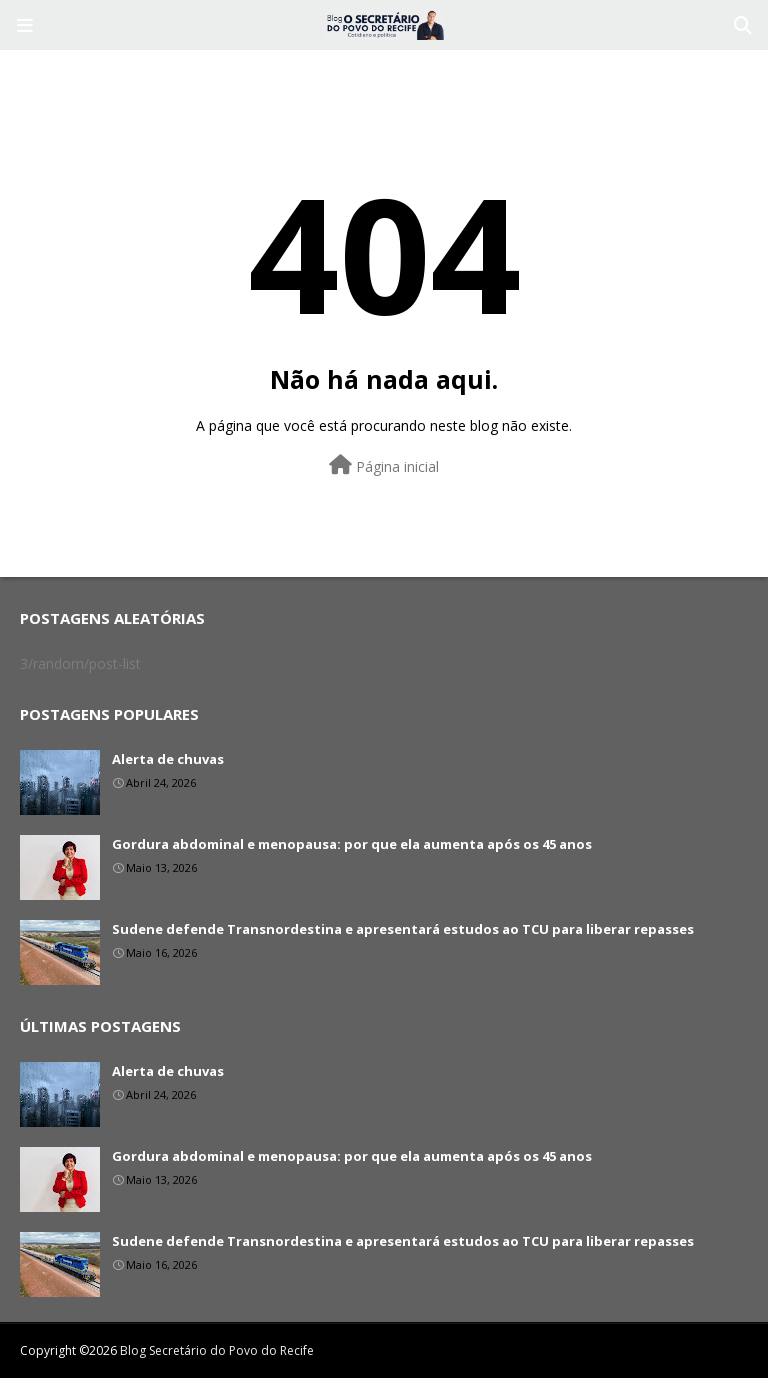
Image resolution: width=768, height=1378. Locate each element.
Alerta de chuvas (168, 759)
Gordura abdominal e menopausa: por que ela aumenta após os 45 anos (352, 844)
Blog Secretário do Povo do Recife (217, 1350)
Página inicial (384, 465)
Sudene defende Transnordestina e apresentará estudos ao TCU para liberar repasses (403, 929)
